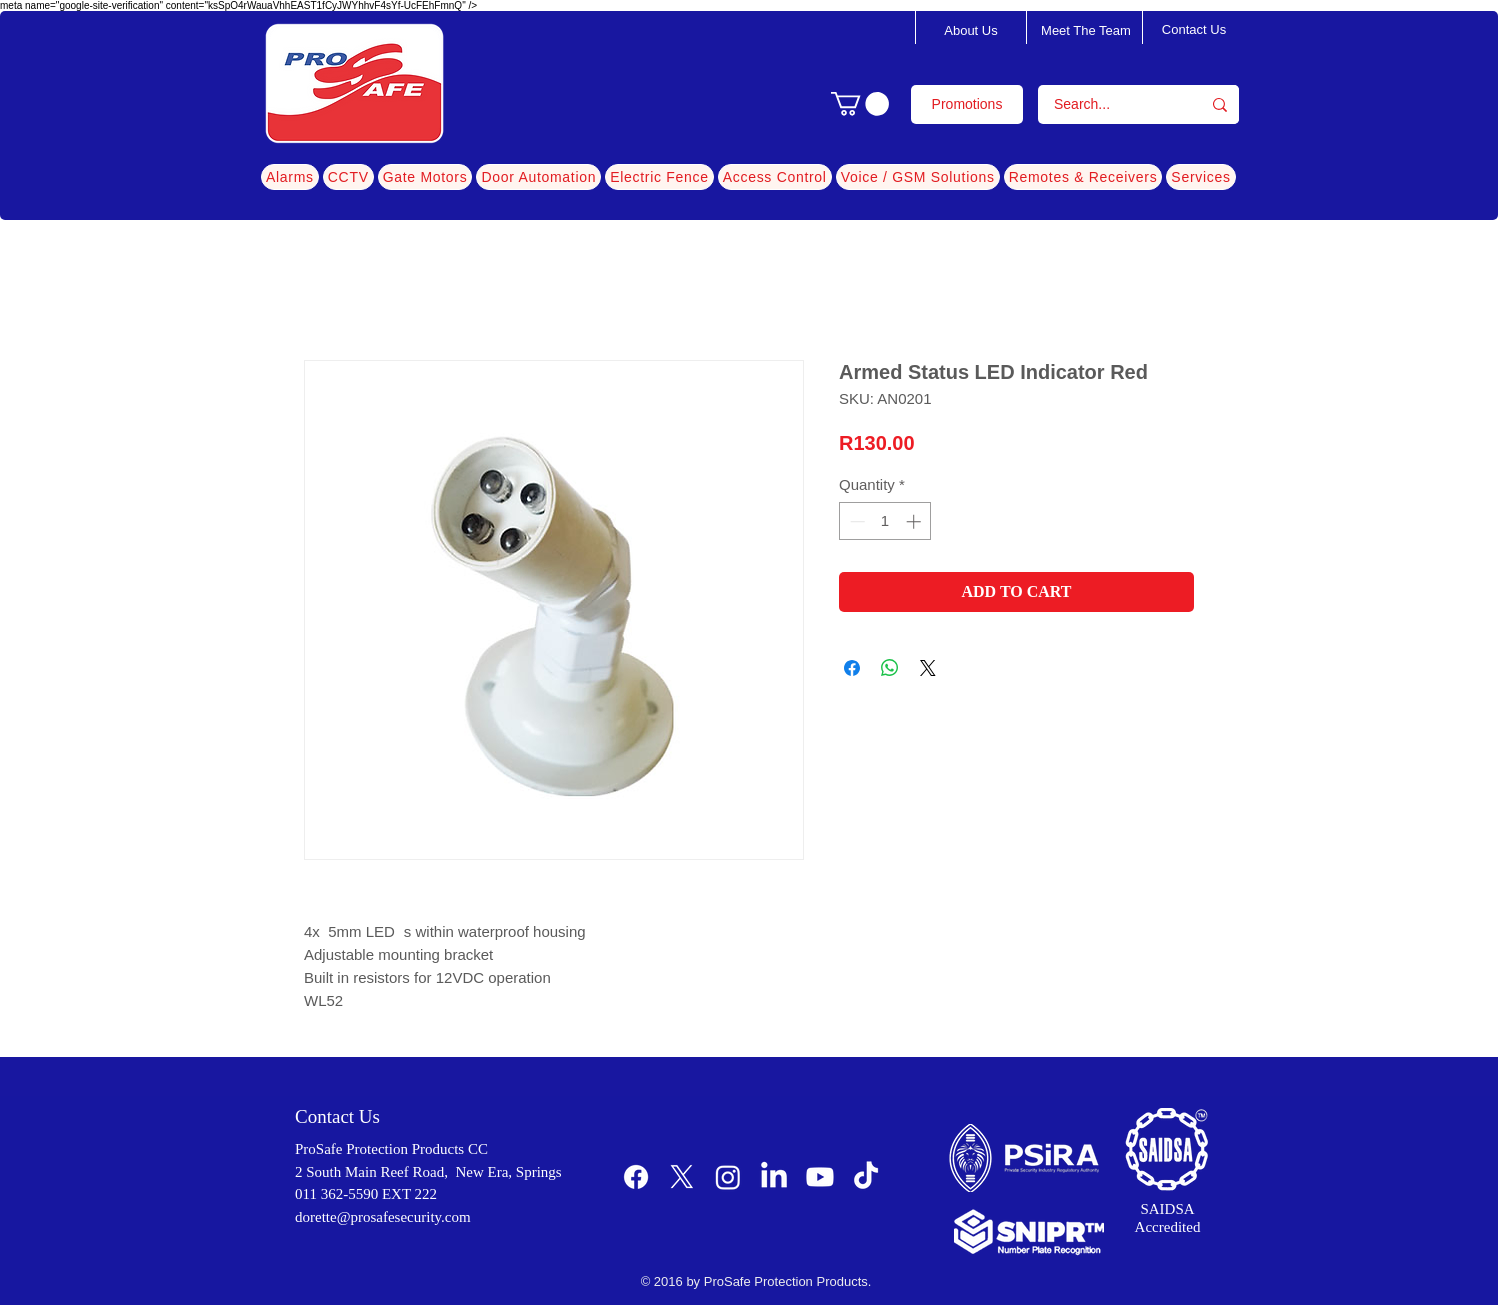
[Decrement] (855, 521)
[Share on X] (928, 668)
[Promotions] (967, 104)
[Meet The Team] (1086, 31)
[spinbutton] (885, 521)
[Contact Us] (1194, 30)
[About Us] (971, 31)
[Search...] (1106, 104)
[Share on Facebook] (852, 668)
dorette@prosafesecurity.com (383, 1217)
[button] (860, 104)
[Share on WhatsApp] (890, 668)
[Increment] (915, 521)
